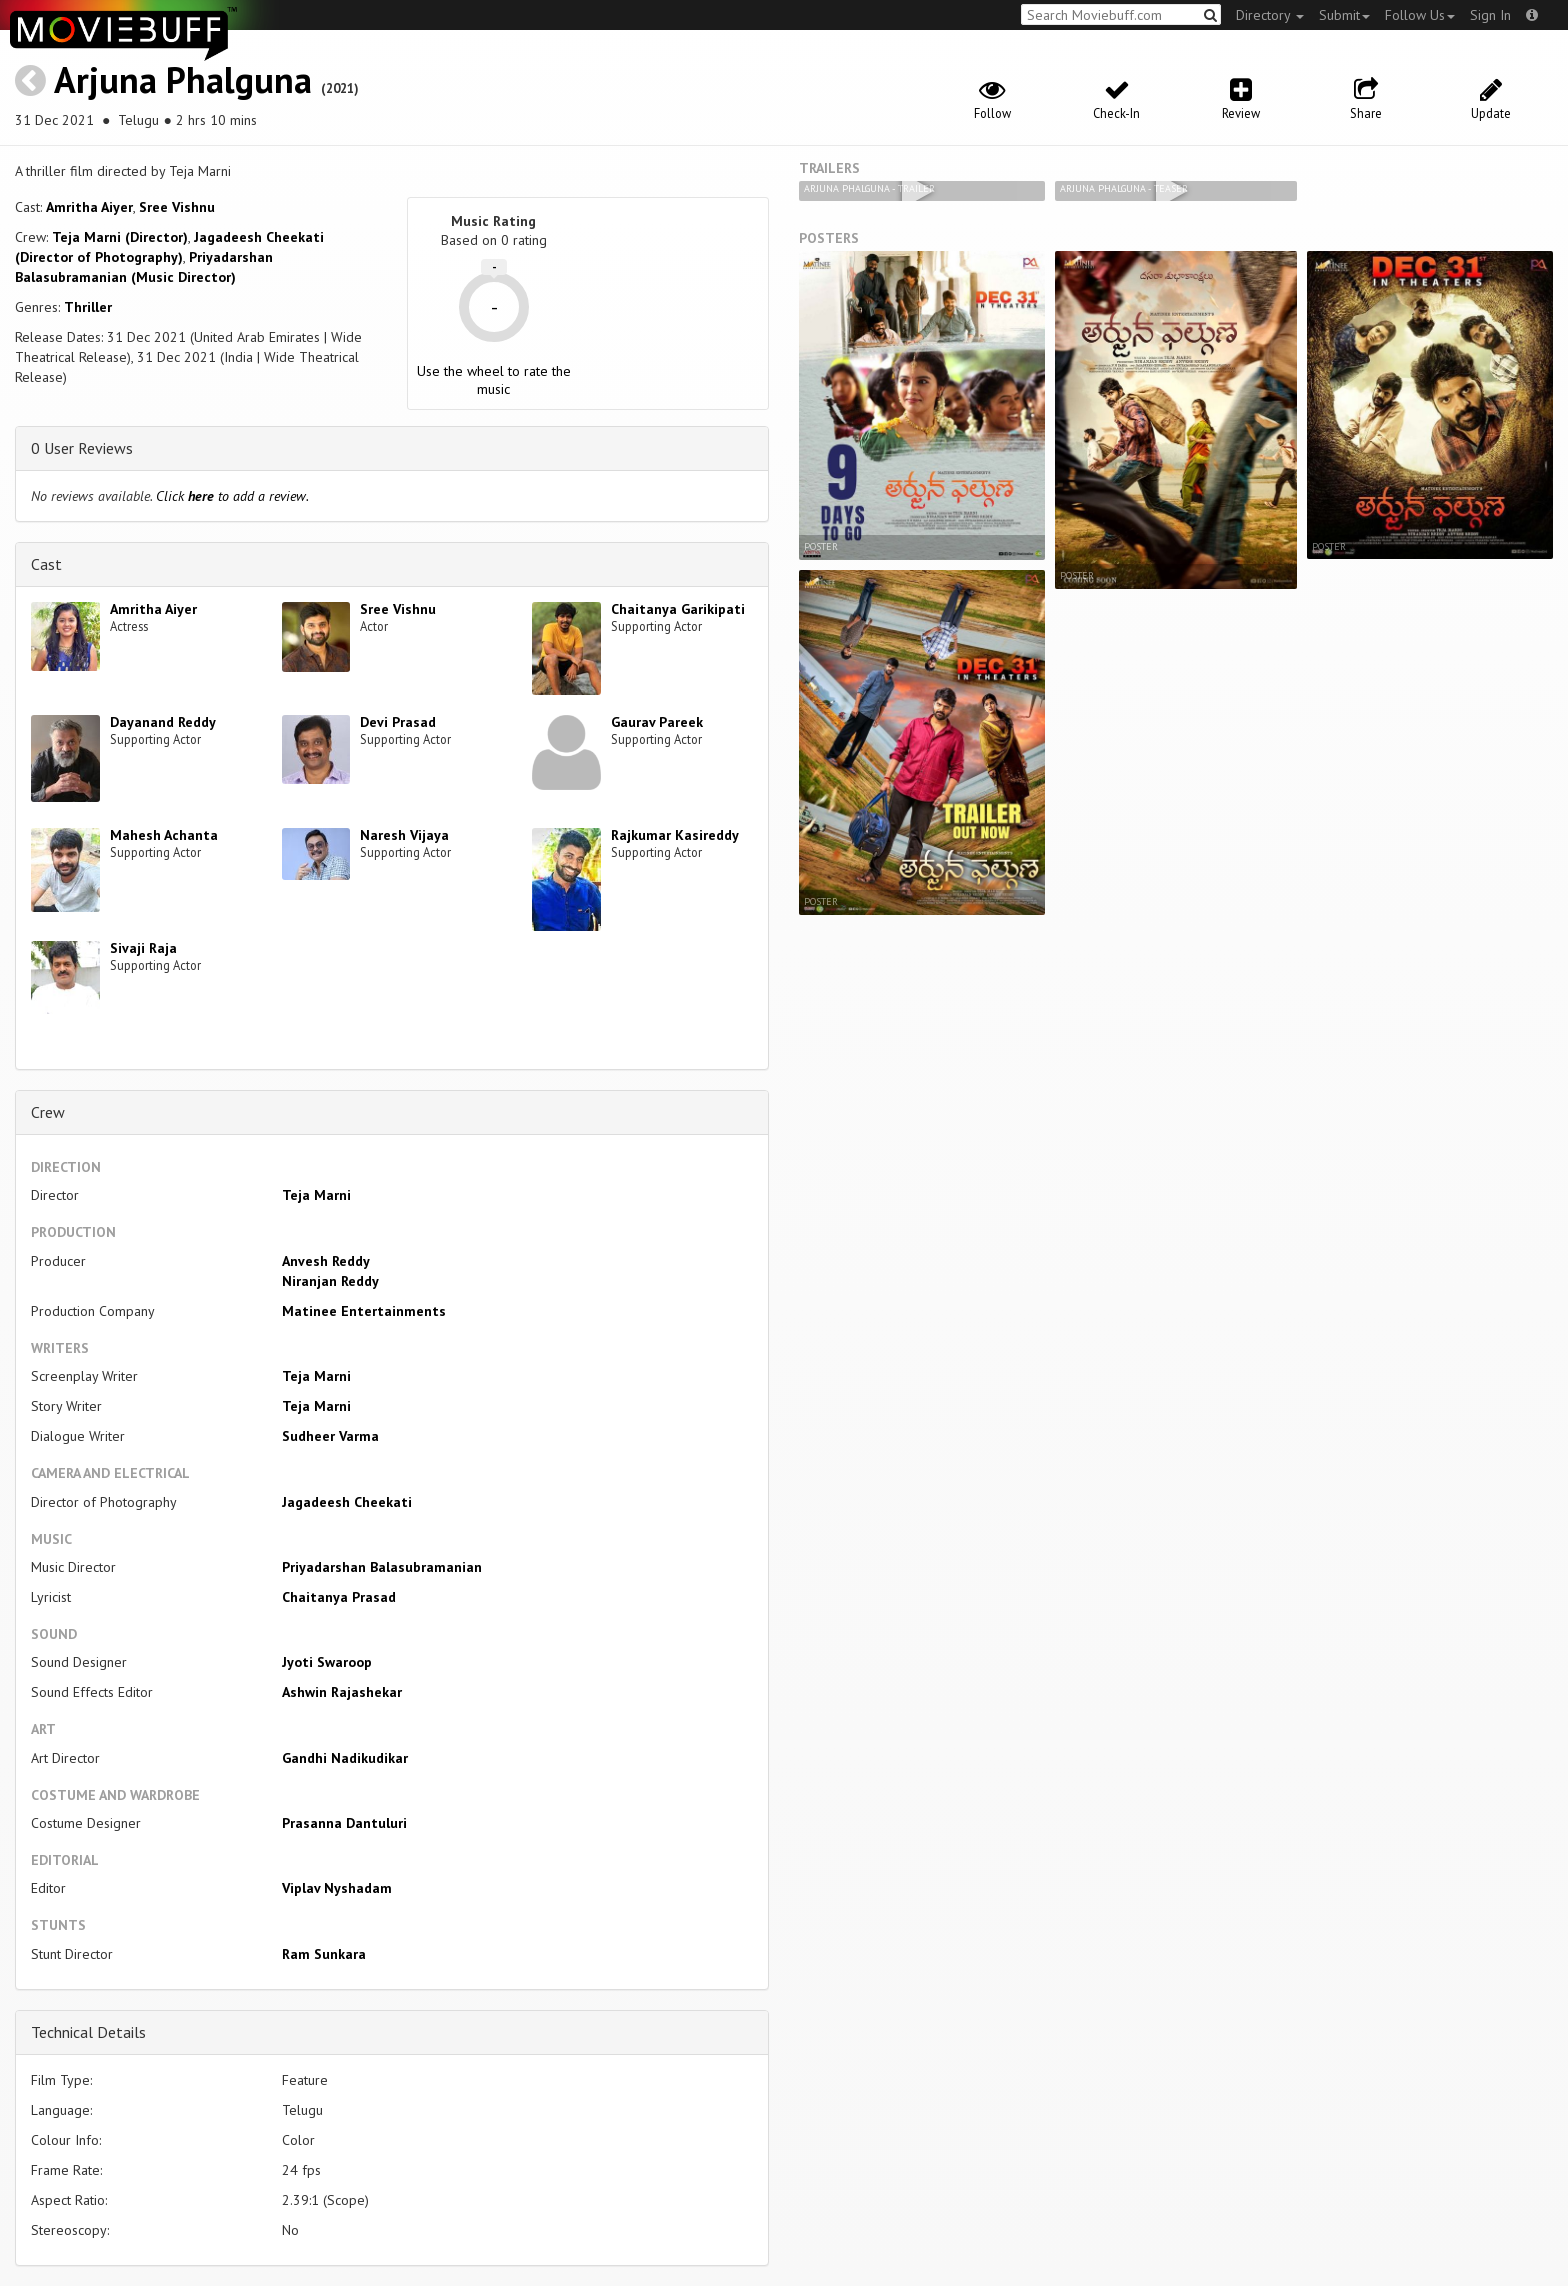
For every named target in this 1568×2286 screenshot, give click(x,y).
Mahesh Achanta (164, 835)
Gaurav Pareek (657, 722)
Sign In (1490, 15)
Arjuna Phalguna (183, 79)
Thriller (88, 307)
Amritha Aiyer (89, 207)
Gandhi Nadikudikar (345, 1758)
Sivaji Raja (143, 948)
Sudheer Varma (330, 1436)
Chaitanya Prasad (339, 1597)
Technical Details (88, 2032)
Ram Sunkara (324, 1954)
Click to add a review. (232, 496)
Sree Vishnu (177, 207)
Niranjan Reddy (330, 1281)
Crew (48, 1112)
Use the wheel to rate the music (494, 380)
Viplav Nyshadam (337, 1888)
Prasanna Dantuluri (344, 1823)
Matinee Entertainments (364, 1311)
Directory (1270, 15)
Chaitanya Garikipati (678, 609)
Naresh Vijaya (404, 835)
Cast (46, 564)
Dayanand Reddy (163, 722)
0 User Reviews (82, 448)
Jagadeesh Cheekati (347, 1502)
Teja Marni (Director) (120, 237)
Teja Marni (316, 1195)
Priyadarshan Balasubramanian (382, 1567)
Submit (1344, 15)
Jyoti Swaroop (327, 1662)
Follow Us (1420, 15)
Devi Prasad (398, 722)
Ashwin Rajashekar (342, 1692)
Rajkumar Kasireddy (675, 835)
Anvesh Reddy (326, 1261)
